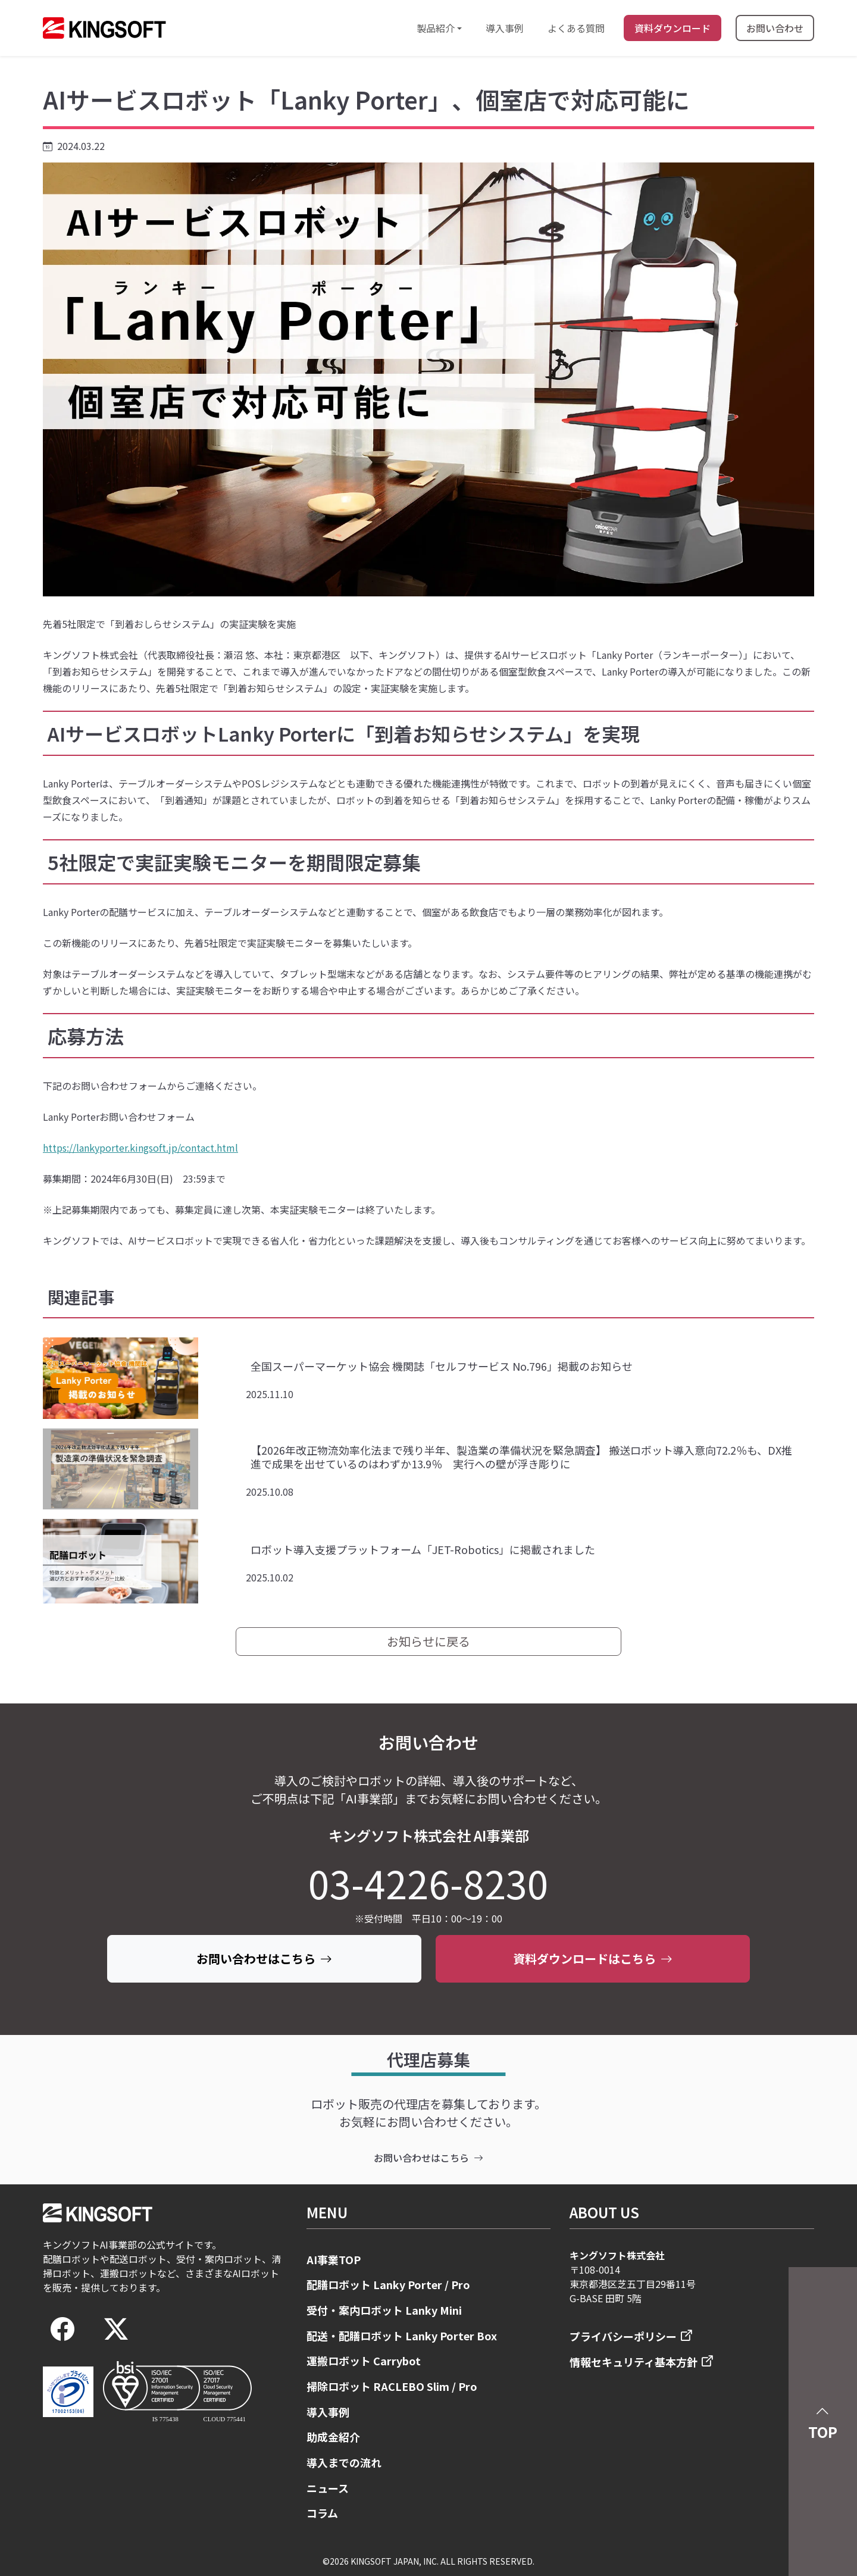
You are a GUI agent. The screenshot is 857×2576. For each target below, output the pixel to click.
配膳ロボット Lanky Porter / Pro (388, 2284)
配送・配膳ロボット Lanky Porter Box (401, 2335)
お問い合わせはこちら (264, 1958)
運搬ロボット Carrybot (363, 2360)
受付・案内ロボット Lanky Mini (384, 2310)
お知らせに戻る (428, 1641)
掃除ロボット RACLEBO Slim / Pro (391, 2386)
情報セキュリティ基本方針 (634, 2361)
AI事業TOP (333, 2259)
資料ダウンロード (672, 28)
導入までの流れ (343, 2462)
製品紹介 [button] (436, 28)
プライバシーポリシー (623, 2336)
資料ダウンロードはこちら (593, 1958)
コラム (322, 2513)
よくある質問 (576, 28)
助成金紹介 (333, 2436)
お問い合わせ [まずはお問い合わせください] (774, 28)
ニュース (327, 2488)
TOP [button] (823, 2421)
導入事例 (505, 28)
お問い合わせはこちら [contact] (428, 2157)
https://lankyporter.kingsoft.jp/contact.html (140, 1147)
